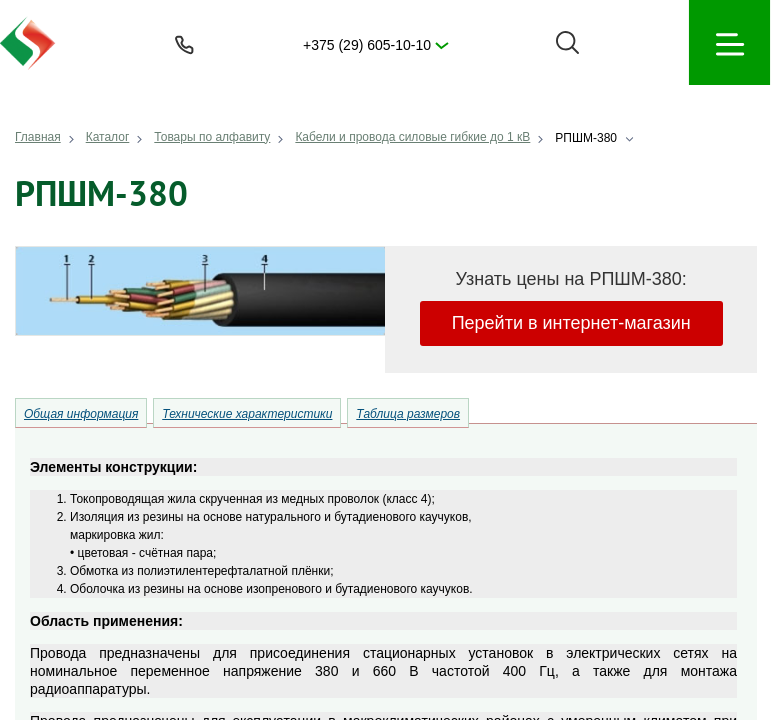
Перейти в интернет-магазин (571, 323)
